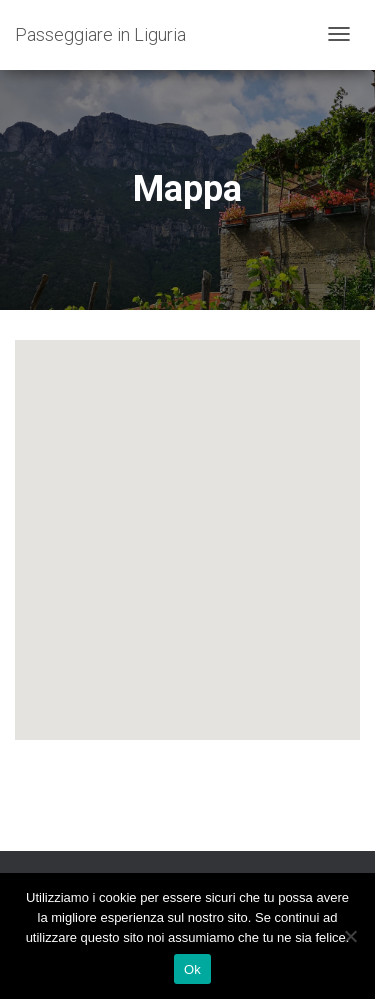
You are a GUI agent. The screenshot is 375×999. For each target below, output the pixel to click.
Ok (192, 969)
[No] (350, 936)
